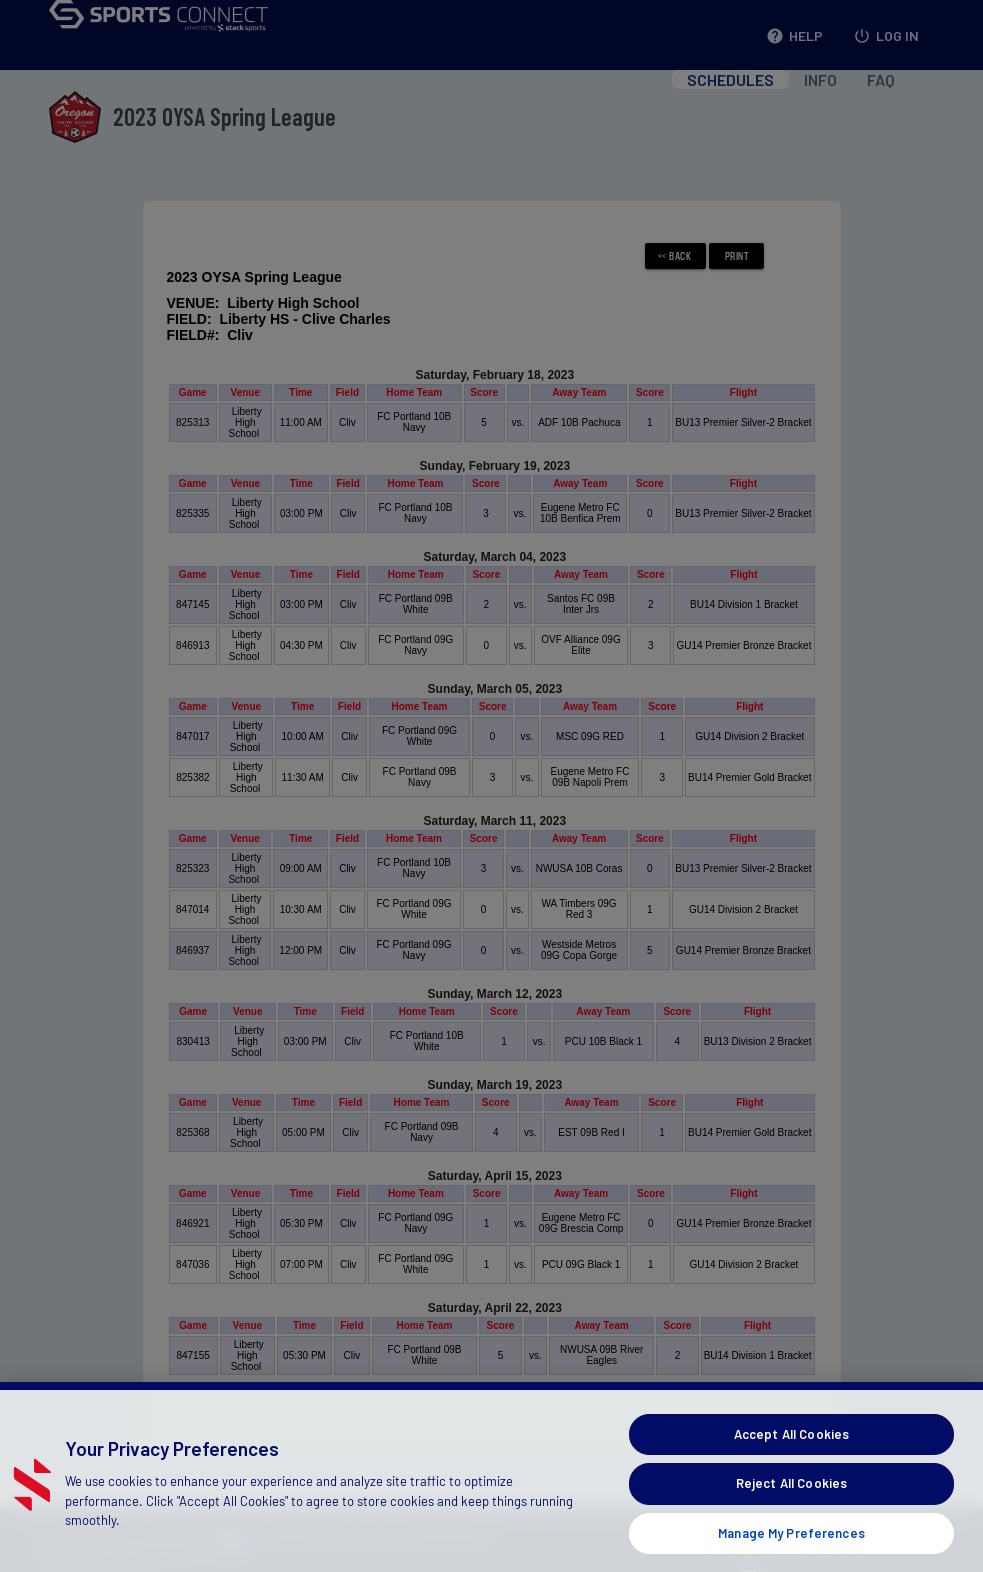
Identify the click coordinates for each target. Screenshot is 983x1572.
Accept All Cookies (791, 1457)
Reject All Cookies (791, 1506)
